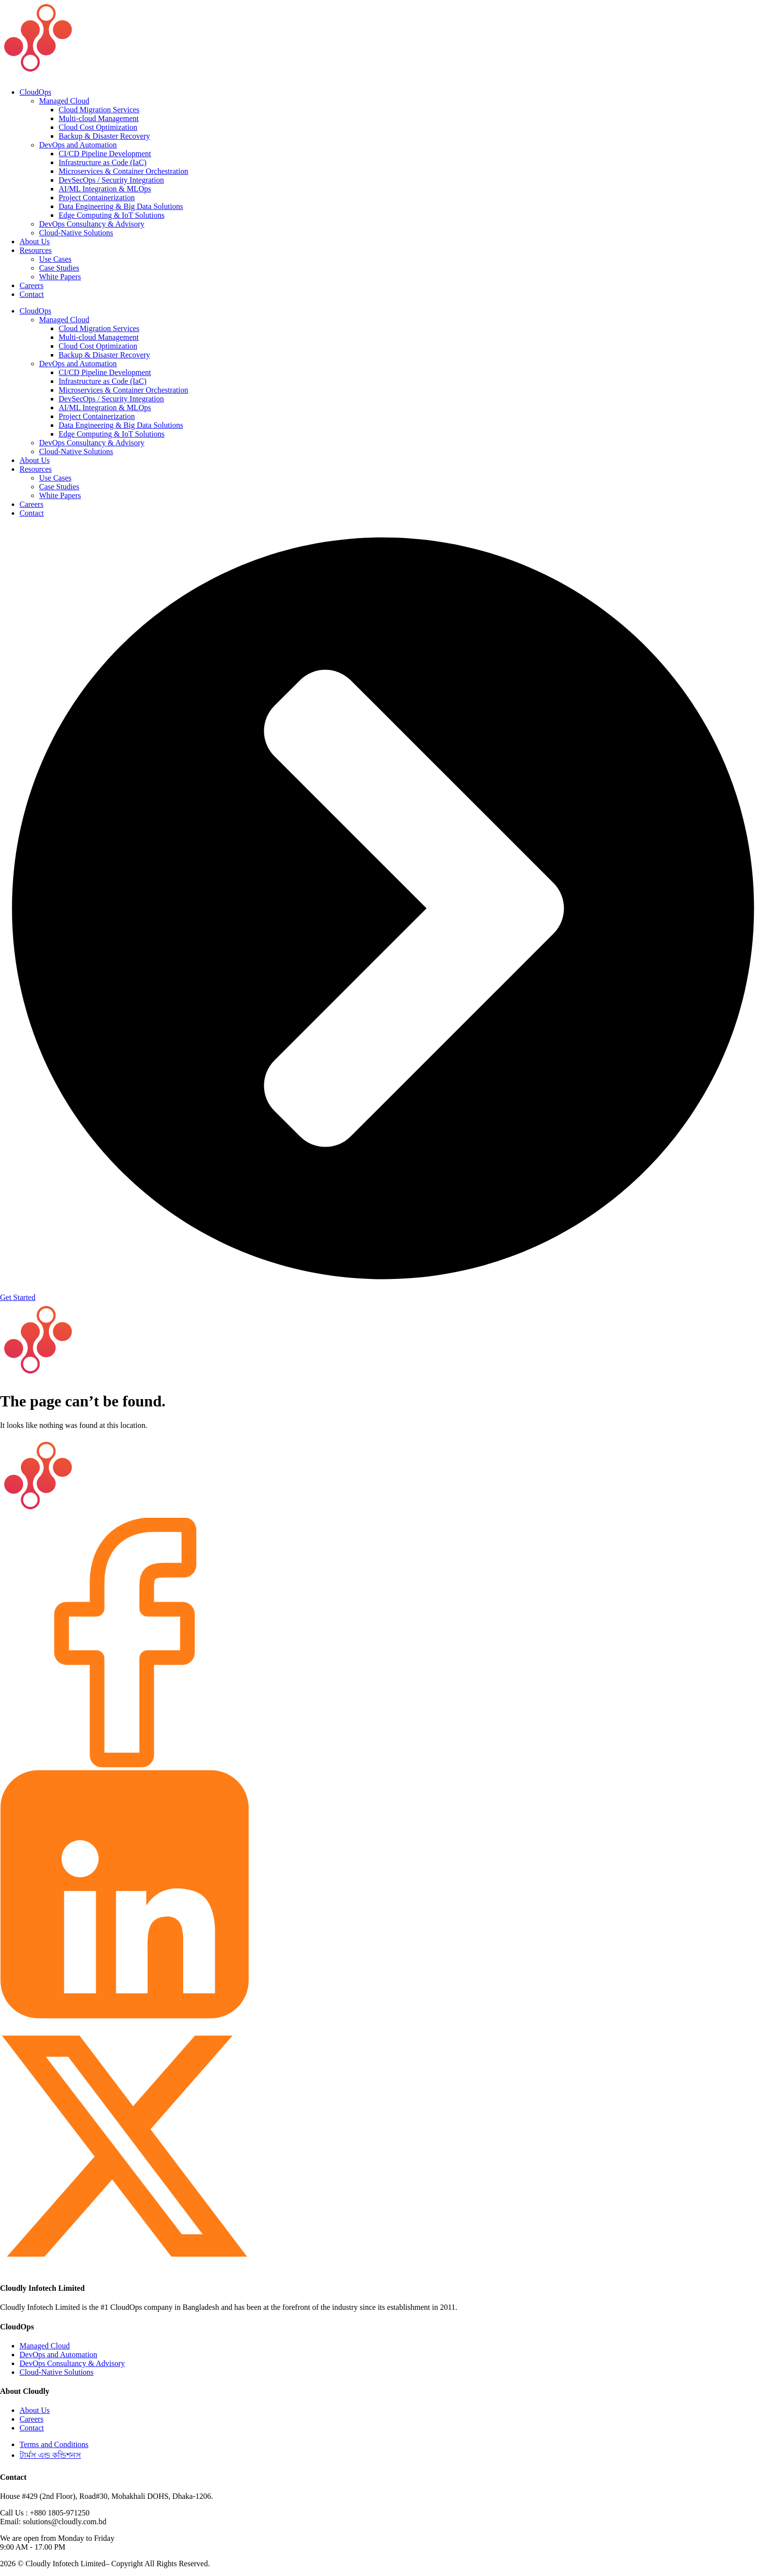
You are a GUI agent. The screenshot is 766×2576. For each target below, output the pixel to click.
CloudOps (35, 92)
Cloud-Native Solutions (76, 233)
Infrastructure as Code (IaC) (103, 162)
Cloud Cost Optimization (98, 127)
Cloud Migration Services (99, 109)
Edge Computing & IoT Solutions (112, 215)
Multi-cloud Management (99, 118)
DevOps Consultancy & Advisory (92, 224)
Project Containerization (97, 197)
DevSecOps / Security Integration (111, 180)
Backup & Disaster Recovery (104, 136)
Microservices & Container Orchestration (123, 171)
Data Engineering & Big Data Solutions (121, 206)
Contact (32, 294)
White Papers (60, 276)
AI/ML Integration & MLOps (105, 189)
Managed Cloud (64, 101)
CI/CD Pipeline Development (105, 153)
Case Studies (59, 268)
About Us (35, 241)
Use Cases (55, 259)
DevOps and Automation (78, 145)
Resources (36, 250)
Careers (31, 285)
